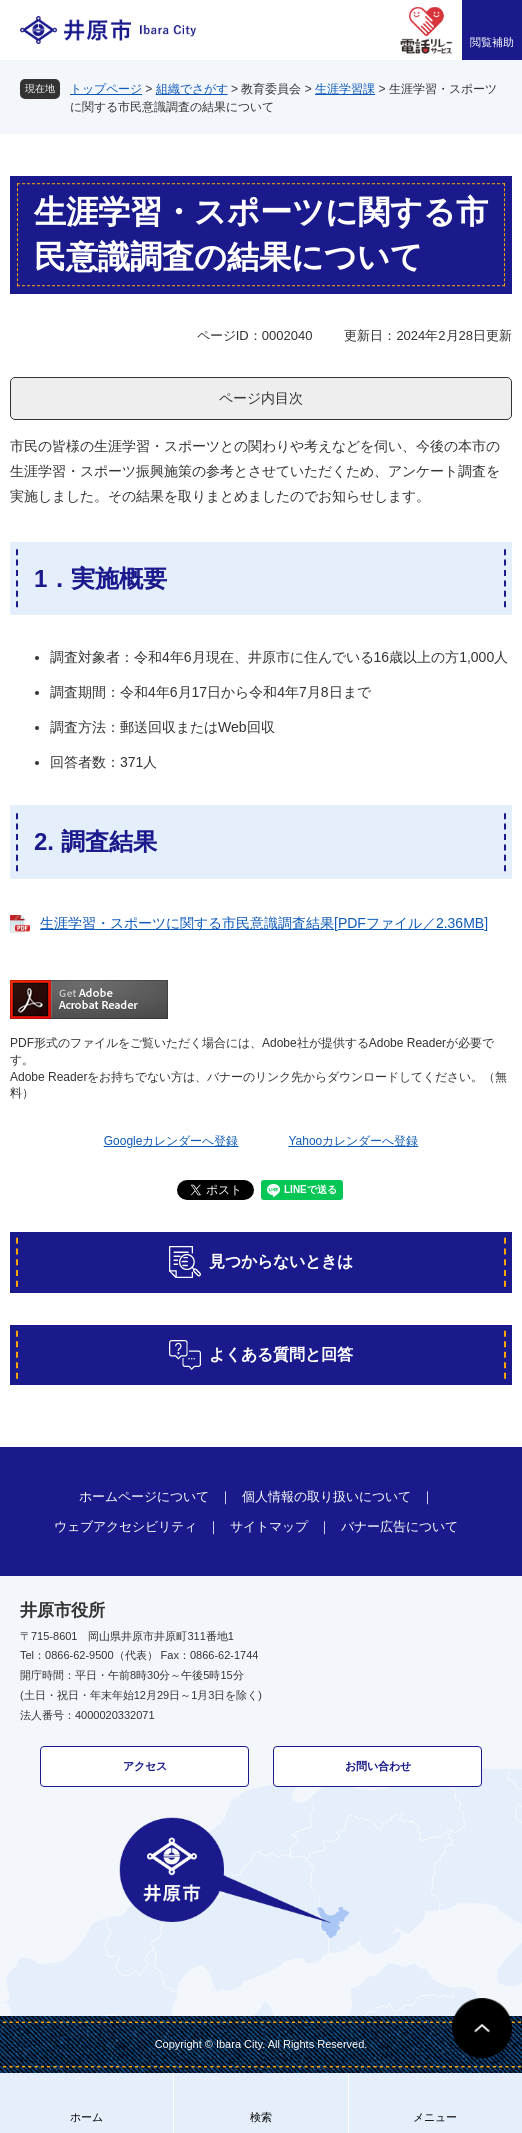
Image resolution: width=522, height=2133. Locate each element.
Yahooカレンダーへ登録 (353, 1141)
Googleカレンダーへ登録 (171, 1141)
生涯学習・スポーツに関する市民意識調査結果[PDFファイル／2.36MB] (264, 923)
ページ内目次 (261, 398)
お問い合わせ (378, 1766)
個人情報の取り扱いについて (326, 1496)
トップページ (106, 89)
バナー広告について (399, 1526)
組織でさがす (192, 89)
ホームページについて (144, 1496)
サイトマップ (269, 1526)
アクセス (145, 1766)
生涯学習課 (345, 89)
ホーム (86, 2117)
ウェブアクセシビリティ (125, 1526)
